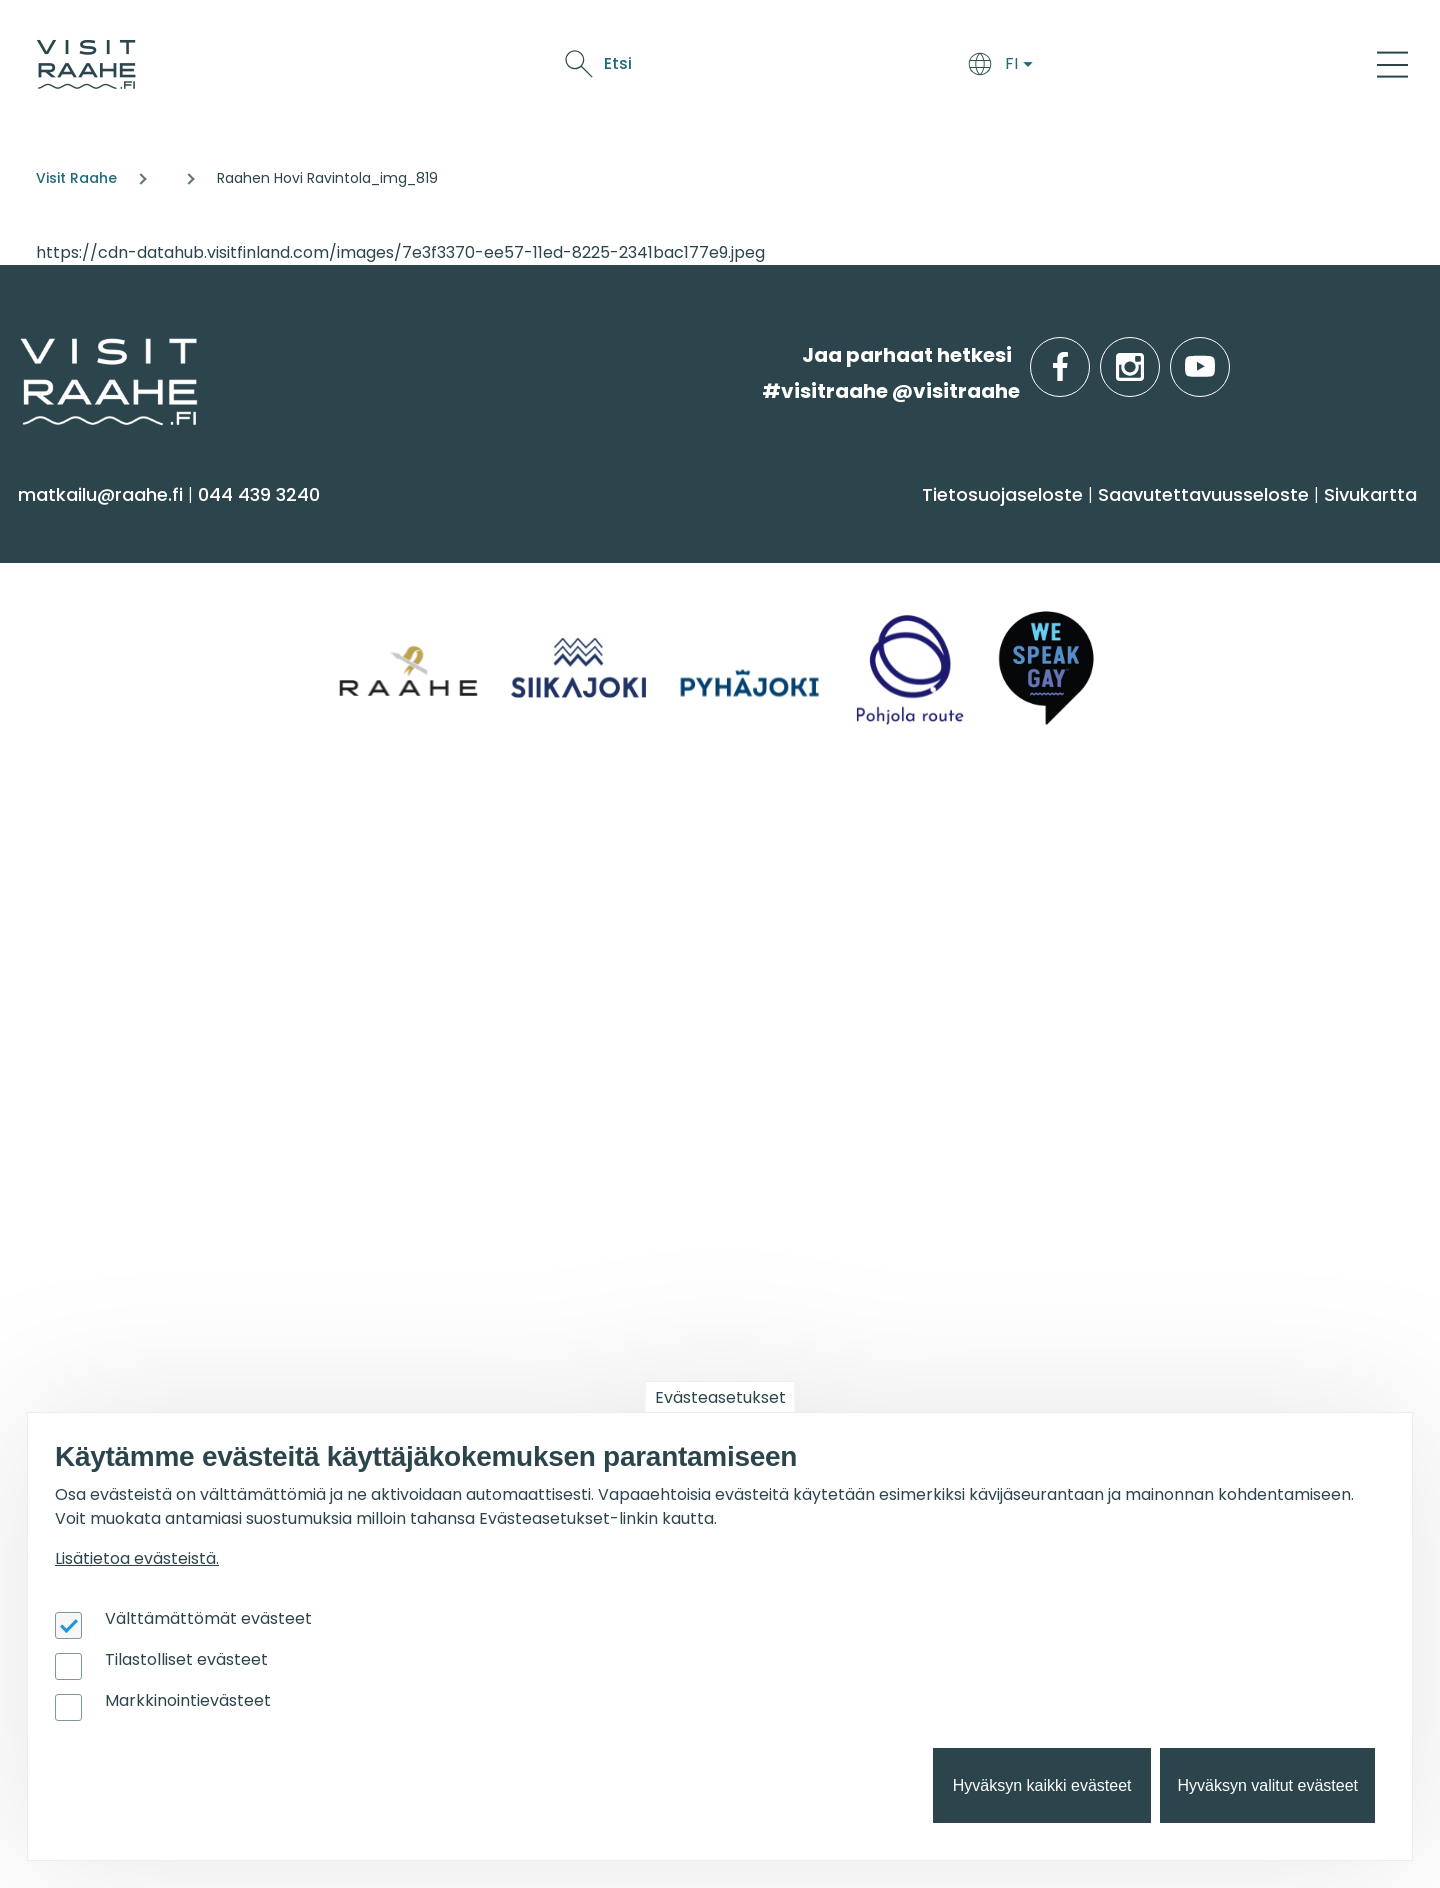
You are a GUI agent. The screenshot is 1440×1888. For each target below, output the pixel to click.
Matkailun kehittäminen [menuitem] (141, 1294)
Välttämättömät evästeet (208, 1618)
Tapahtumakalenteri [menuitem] (830, 897)
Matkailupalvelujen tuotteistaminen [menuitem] (119, 1402)
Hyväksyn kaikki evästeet (1042, 1785)
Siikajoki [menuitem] (1114, 579)
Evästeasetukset (720, 1397)
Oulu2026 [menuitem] (435, 1204)
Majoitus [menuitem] (418, 579)
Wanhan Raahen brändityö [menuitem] (158, 1133)
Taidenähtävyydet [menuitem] (1169, 976)
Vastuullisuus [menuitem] (91, 1054)
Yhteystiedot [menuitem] (87, 937)
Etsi (1243, 63)
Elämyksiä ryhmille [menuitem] (466, 937)
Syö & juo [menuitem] (784, 528)
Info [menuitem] (50, 846)
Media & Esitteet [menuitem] (104, 1015)
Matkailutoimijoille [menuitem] (139, 1204)
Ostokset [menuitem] (69, 736)
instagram (1156, 355)
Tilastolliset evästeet (186, 1659)
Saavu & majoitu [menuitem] (477, 528)
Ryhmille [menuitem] (430, 846)
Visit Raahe (76, 178)
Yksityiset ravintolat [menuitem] (469, 897)
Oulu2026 (1087, 67)
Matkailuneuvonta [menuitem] (116, 897)
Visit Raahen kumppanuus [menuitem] (153, 1255)
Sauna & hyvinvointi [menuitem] (121, 579)
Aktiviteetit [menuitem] (77, 618)
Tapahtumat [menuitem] (806, 846)
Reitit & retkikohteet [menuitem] (119, 775)
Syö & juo (883, 67)
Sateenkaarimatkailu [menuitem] (127, 1093)
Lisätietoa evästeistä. (137, 1558)
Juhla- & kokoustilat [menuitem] (473, 976)
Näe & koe (984, 67)
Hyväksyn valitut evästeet (1267, 1785)
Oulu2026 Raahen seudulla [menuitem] (1211, 897)
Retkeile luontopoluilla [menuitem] (1185, 937)
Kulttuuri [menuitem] (68, 657)
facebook (1085, 355)
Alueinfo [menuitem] (1130, 528)
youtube (1226, 355)
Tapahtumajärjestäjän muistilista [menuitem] (137, 1343)
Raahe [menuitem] (1112, 657)
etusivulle (22, 354)
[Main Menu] (1392, 64)
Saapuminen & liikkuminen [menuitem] (505, 618)
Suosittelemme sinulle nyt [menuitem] (1236, 846)
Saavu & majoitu (753, 67)
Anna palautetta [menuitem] (109, 976)
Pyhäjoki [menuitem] (1118, 618)
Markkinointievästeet (188, 1700)
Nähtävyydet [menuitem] (90, 697)
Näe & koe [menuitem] (87, 528)
